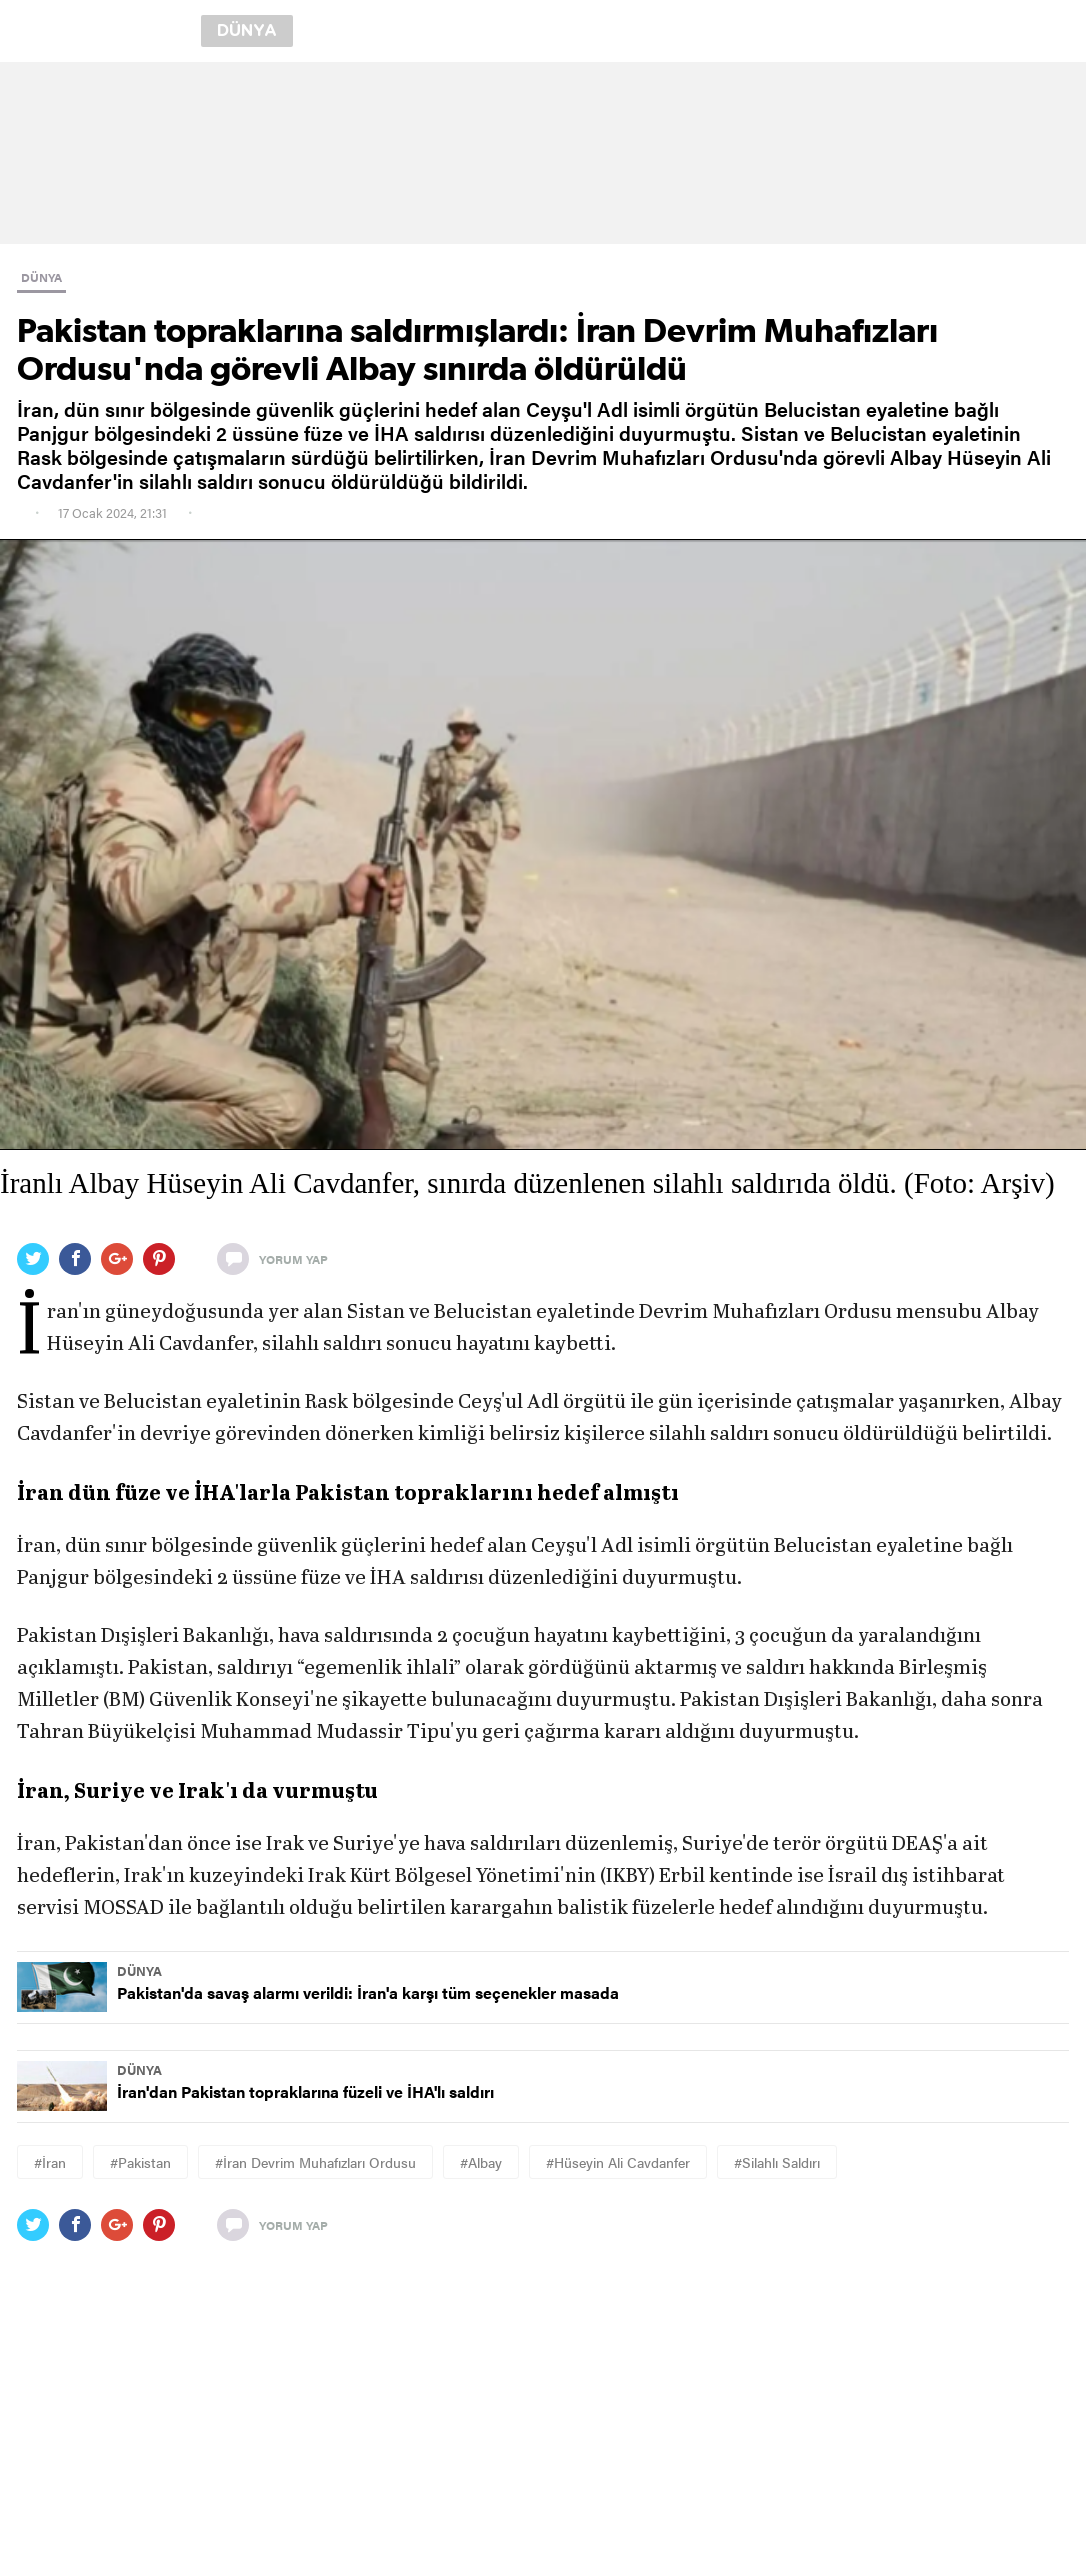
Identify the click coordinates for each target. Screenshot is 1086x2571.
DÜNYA (41, 277)
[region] (543, 153)
